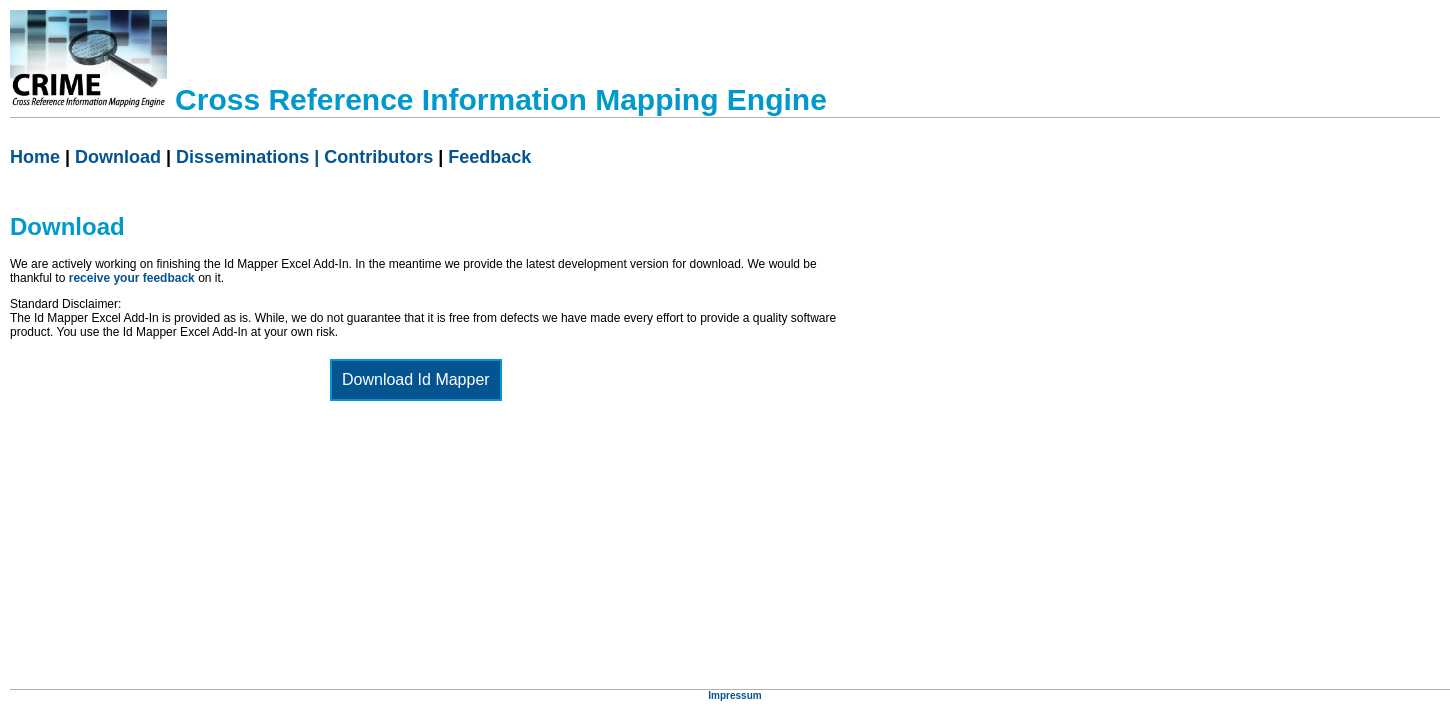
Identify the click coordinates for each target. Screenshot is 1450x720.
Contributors (378, 157)
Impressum (734, 695)
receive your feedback (132, 278)
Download (118, 157)
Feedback (489, 157)
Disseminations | (250, 157)
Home (35, 157)
